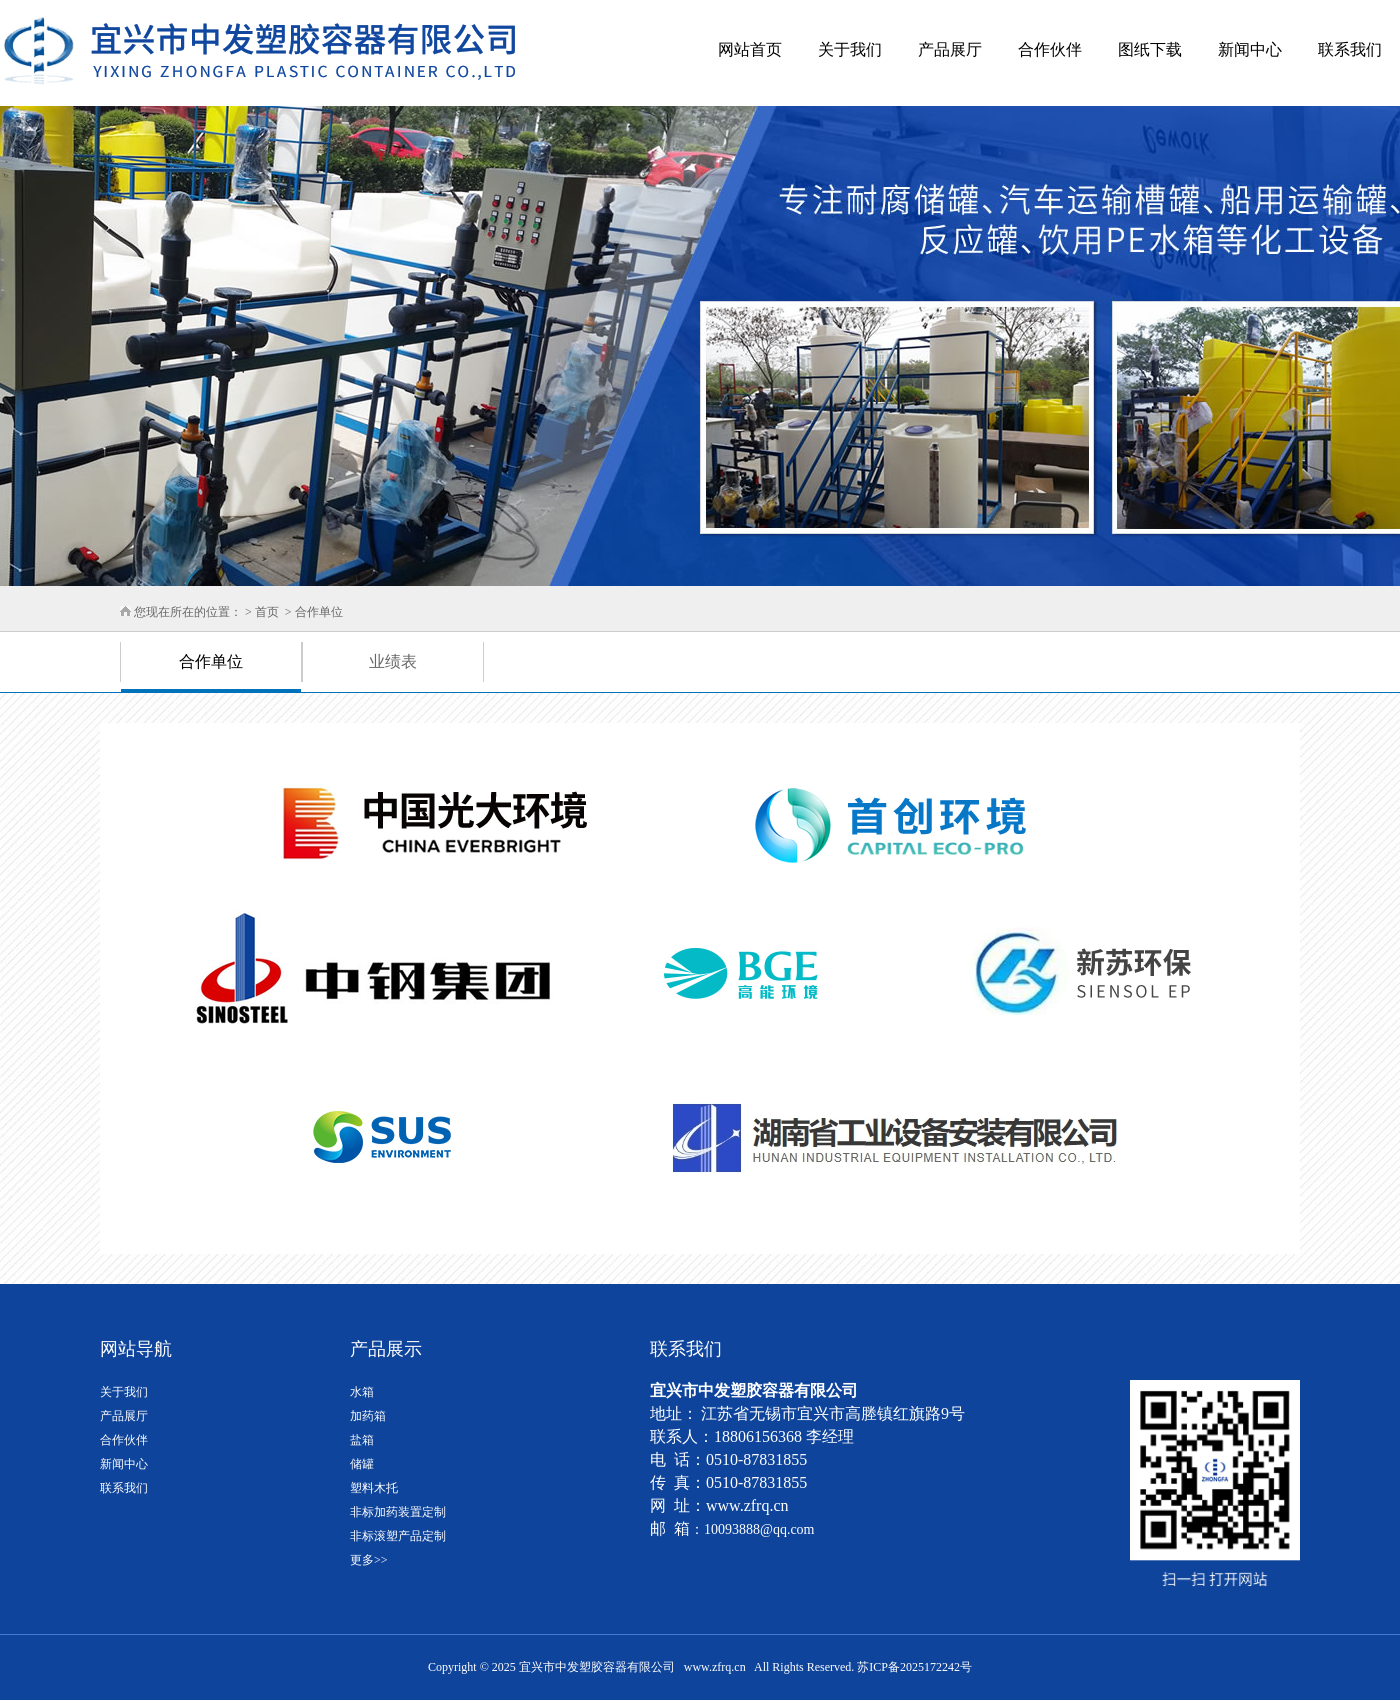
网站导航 (136, 1349)
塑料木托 (374, 1488)
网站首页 (750, 49)
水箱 (362, 1392)
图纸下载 (1150, 49)
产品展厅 (950, 49)
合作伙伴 (1050, 49)
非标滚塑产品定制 (398, 1536)
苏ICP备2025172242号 (914, 1667)
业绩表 (393, 661)
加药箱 (368, 1416)
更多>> (369, 1560)
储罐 (362, 1464)
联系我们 (1350, 49)
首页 (267, 612)
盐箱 (362, 1440)
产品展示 (386, 1349)
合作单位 (317, 612)
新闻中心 (1250, 49)
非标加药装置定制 (398, 1512)
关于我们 (850, 49)
